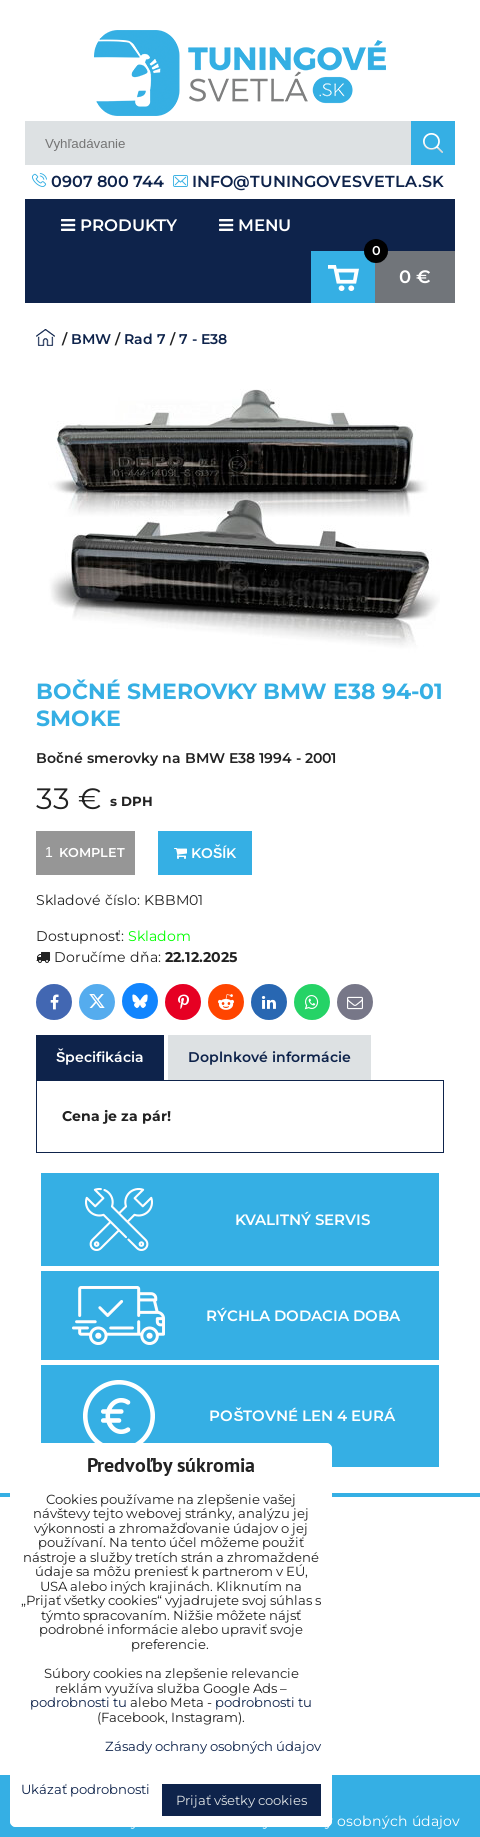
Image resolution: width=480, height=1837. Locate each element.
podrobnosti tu (78, 1702)
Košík (205, 853)
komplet (82, 852)
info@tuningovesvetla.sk (308, 181)
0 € (415, 277)
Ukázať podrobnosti (85, 1789)
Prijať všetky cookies (241, 1800)
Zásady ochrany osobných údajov (340, 1821)
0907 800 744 (98, 181)
